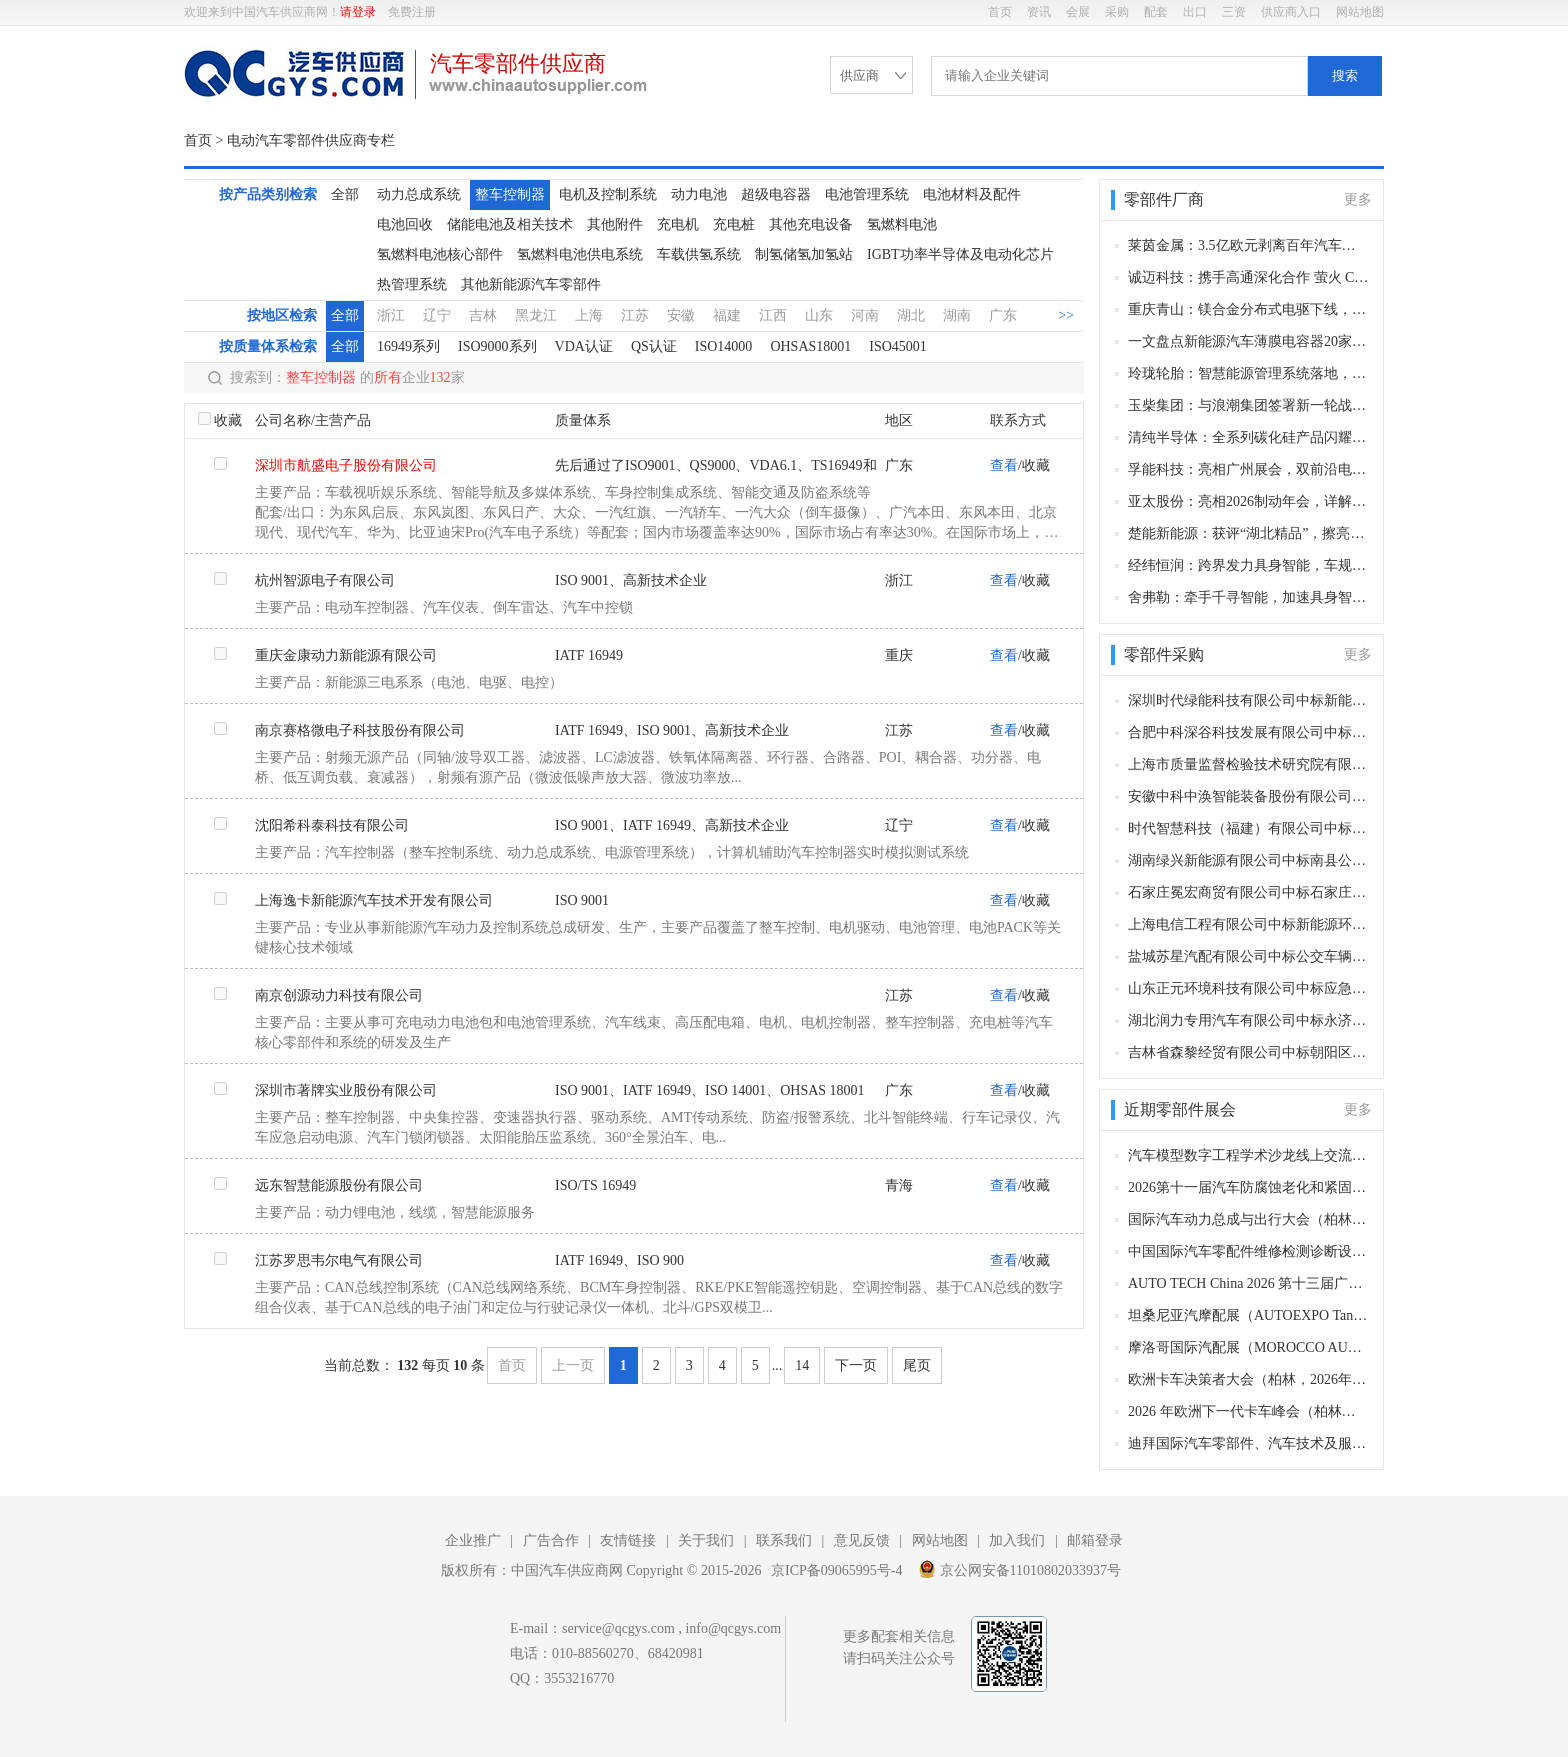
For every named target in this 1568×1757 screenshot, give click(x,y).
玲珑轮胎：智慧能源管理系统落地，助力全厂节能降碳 (1248, 373)
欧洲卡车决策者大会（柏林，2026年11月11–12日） (1248, 1379)
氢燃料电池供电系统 (580, 254)
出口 (1195, 12)
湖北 (911, 315)
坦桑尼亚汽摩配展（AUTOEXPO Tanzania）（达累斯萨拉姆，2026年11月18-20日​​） (1248, 1315)
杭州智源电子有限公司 (325, 580)
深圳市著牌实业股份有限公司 (346, 1090)
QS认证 (654, 346)
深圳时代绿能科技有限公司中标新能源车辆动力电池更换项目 (1248, 700)
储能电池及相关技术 (510, 224)
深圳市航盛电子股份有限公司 (346, 465)
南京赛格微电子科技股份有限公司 (360, 730)
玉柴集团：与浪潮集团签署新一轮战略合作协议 (1248, 405)
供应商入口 (1291, 12)
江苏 (635, 315)
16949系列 (408, 346)
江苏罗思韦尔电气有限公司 (339, 1260)
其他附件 (615, 224)
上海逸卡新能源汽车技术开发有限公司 (374, 900)
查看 (1004, 465)
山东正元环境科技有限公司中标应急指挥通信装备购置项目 (1248, 988)
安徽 (681, 315)
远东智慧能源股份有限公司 (339, 1185)
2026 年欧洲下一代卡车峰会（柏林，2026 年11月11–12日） (1248, 1411)
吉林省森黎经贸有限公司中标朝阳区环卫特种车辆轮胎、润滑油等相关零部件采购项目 (1248, 1052)
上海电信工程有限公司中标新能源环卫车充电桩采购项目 (1248, 924)
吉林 (483, 315)
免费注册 (412, 12)
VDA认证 (584, 346)
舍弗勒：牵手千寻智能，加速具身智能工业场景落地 (1248, 597)
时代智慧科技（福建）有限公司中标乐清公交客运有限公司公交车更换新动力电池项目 (1248, 828)
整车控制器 (510, 194)
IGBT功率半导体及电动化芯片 (960, 254)
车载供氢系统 (699, 254)
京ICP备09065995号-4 (836, 1570)
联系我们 (784, 1540)
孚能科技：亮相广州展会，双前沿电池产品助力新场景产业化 (1248, 469)
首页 (1000, 12)
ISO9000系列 (497, 346)
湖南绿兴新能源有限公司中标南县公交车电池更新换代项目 (1248, 860)
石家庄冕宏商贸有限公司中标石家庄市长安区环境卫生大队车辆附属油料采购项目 (1248, 892)
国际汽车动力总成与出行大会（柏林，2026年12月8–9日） (1248, 1219)
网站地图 (1360, 12)
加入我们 (1017, 1540)
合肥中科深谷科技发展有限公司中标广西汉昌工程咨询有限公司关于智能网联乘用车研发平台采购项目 (1248, 732)
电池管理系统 (867, 194)
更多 (1358, 199)
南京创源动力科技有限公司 (339, 995)
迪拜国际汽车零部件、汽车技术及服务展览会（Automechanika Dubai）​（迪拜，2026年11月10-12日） (1248, 1443)
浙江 (391, 315)
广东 (1003, 315)
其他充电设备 (811, 224)
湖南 (957, 315)
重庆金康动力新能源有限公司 (346, 655)
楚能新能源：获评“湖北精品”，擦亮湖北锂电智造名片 (1248, 533)
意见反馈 (862, 1540)
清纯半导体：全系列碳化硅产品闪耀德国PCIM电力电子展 (1248, 437)
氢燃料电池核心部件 (440, 254)
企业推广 (473, 1540)
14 (802, 1365)
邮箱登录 (1095, 1540)
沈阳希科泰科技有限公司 (332, 825)
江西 (773, 315)
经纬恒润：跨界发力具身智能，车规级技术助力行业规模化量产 (1248, 565)
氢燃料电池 (902, 224)
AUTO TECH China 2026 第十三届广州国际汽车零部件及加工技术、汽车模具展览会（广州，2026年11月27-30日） (1248, 1283)
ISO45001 (898, 346)
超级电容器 (776, 194)
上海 (589, 315)
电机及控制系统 (608, 194)
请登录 (358, 12)
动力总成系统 (419, 194)
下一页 (856, 1365)
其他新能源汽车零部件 (531, 284)
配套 (1156, 12)
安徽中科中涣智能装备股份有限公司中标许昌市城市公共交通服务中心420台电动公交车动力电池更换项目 (1248, 796)
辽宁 (437, 315)
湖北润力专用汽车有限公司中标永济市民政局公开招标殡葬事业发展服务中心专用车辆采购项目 (1248, 1020)
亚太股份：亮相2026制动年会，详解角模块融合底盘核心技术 (1248, 501)
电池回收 (405, 224)
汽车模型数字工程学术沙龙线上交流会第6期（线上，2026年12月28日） (1248, 1155)
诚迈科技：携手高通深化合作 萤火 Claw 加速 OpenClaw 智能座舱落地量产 (1248, 277)
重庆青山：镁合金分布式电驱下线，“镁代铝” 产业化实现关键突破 (1248, 309)
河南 (865, 315)
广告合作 (551, 1540)
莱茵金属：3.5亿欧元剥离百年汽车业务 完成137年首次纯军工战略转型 (1248, 245)
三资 (1234, 12)
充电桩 (734, 224)
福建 (727, 315)
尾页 (917, 1365)
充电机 (678, 224)
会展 (1078, 12)
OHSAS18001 (810, 346)
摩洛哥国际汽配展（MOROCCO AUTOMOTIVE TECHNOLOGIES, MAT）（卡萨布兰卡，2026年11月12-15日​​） (1248, 1347)
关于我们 (706, 1540)
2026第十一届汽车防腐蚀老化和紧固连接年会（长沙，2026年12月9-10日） (1248, 1187)
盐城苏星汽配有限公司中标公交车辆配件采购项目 (1248, 956)
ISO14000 (724, 346)
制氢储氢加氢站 (804, 254)
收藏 (228, 420)
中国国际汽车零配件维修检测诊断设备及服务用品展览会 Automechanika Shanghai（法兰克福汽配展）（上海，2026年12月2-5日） (1248, 1251)
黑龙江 (536, 315)
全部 (345, 194)
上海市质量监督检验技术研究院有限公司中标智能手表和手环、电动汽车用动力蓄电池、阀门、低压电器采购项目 (1248, 764)
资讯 (1039, 12)
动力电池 (699, 194)
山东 (819, 315)
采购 (1117, 12)
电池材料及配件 (972, 194)
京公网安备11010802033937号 (1019, 1569)
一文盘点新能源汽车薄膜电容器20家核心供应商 (1248, 341)
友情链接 (628, 1540)
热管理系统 (412, 284)
